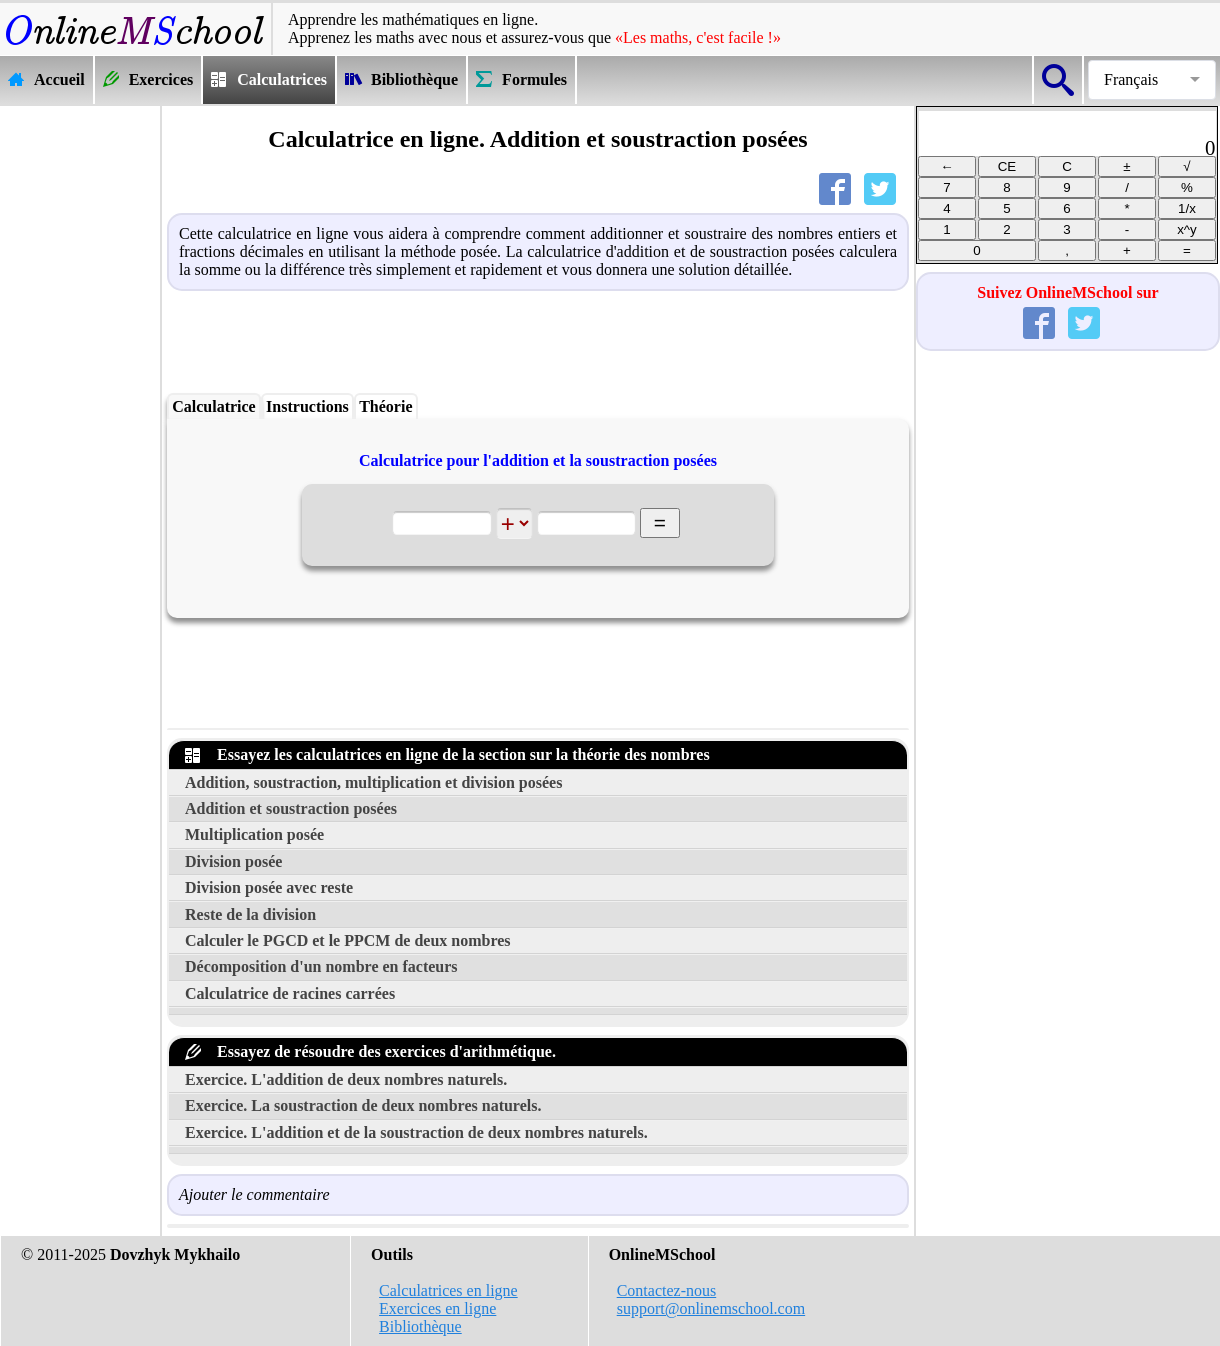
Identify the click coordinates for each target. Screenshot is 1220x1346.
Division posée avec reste (269, 887)
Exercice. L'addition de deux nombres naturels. (346, 1079)
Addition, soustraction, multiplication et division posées (373, 782)
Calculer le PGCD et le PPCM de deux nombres (348, 940)
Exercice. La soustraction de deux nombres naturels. (363, 1105)
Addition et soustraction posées (291, 808)
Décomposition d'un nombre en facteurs (321, 966)
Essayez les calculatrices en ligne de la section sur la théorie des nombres (447, 754)
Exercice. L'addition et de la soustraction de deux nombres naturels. (416, 1132)
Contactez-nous (667, 1290)
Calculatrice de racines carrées (290, 993)
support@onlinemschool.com (711, 1308)
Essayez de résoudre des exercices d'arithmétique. (370, 1051)
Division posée (233, 861)
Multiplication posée (254, 834)
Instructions (307, 406)
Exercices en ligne (437, 1308)
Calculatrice (214, 406)
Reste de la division (250, 914)
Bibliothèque (420, 1326)
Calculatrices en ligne (448, 1290)
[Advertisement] (80, 407)
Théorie (385, 406)
